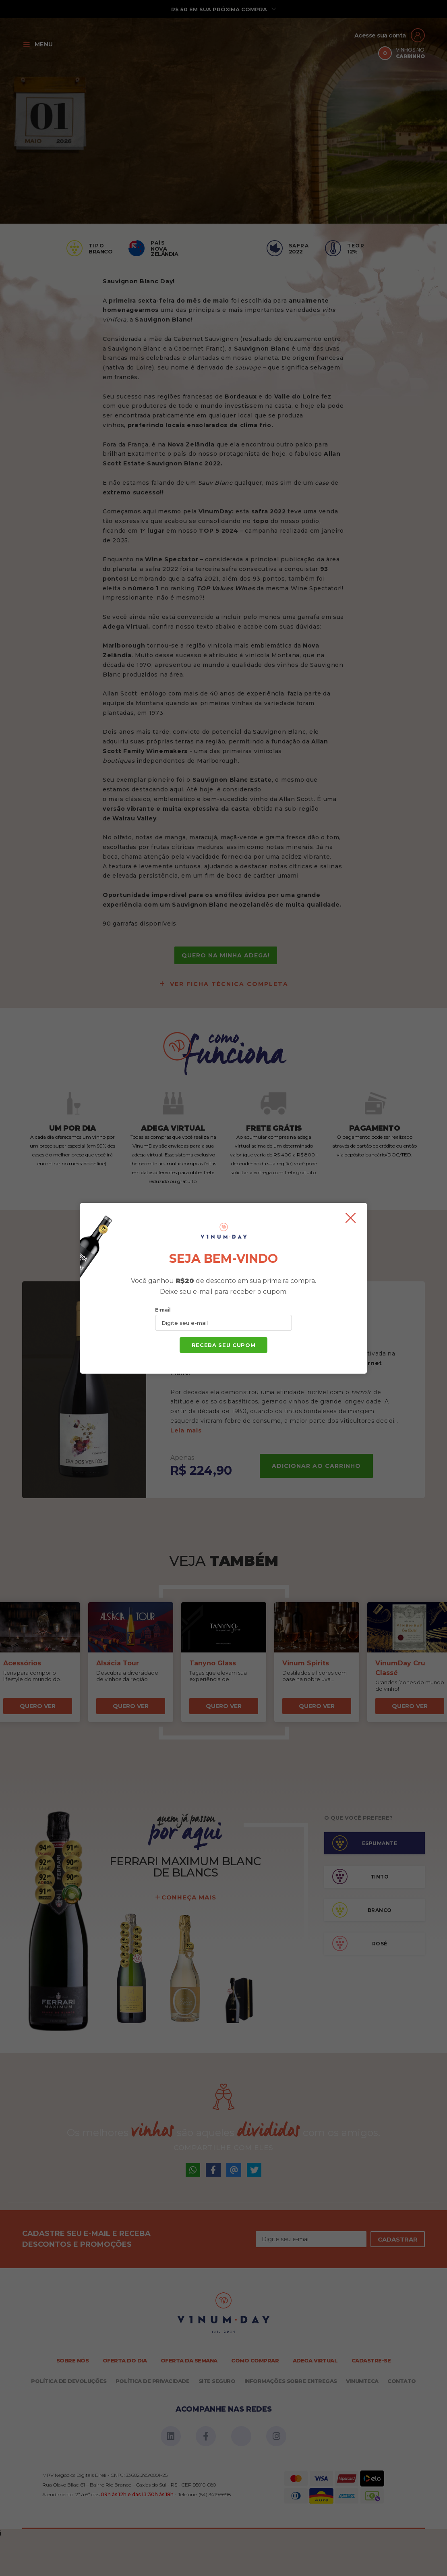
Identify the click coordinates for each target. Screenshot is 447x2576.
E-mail (162, 1310)
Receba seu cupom (223, 1345)
